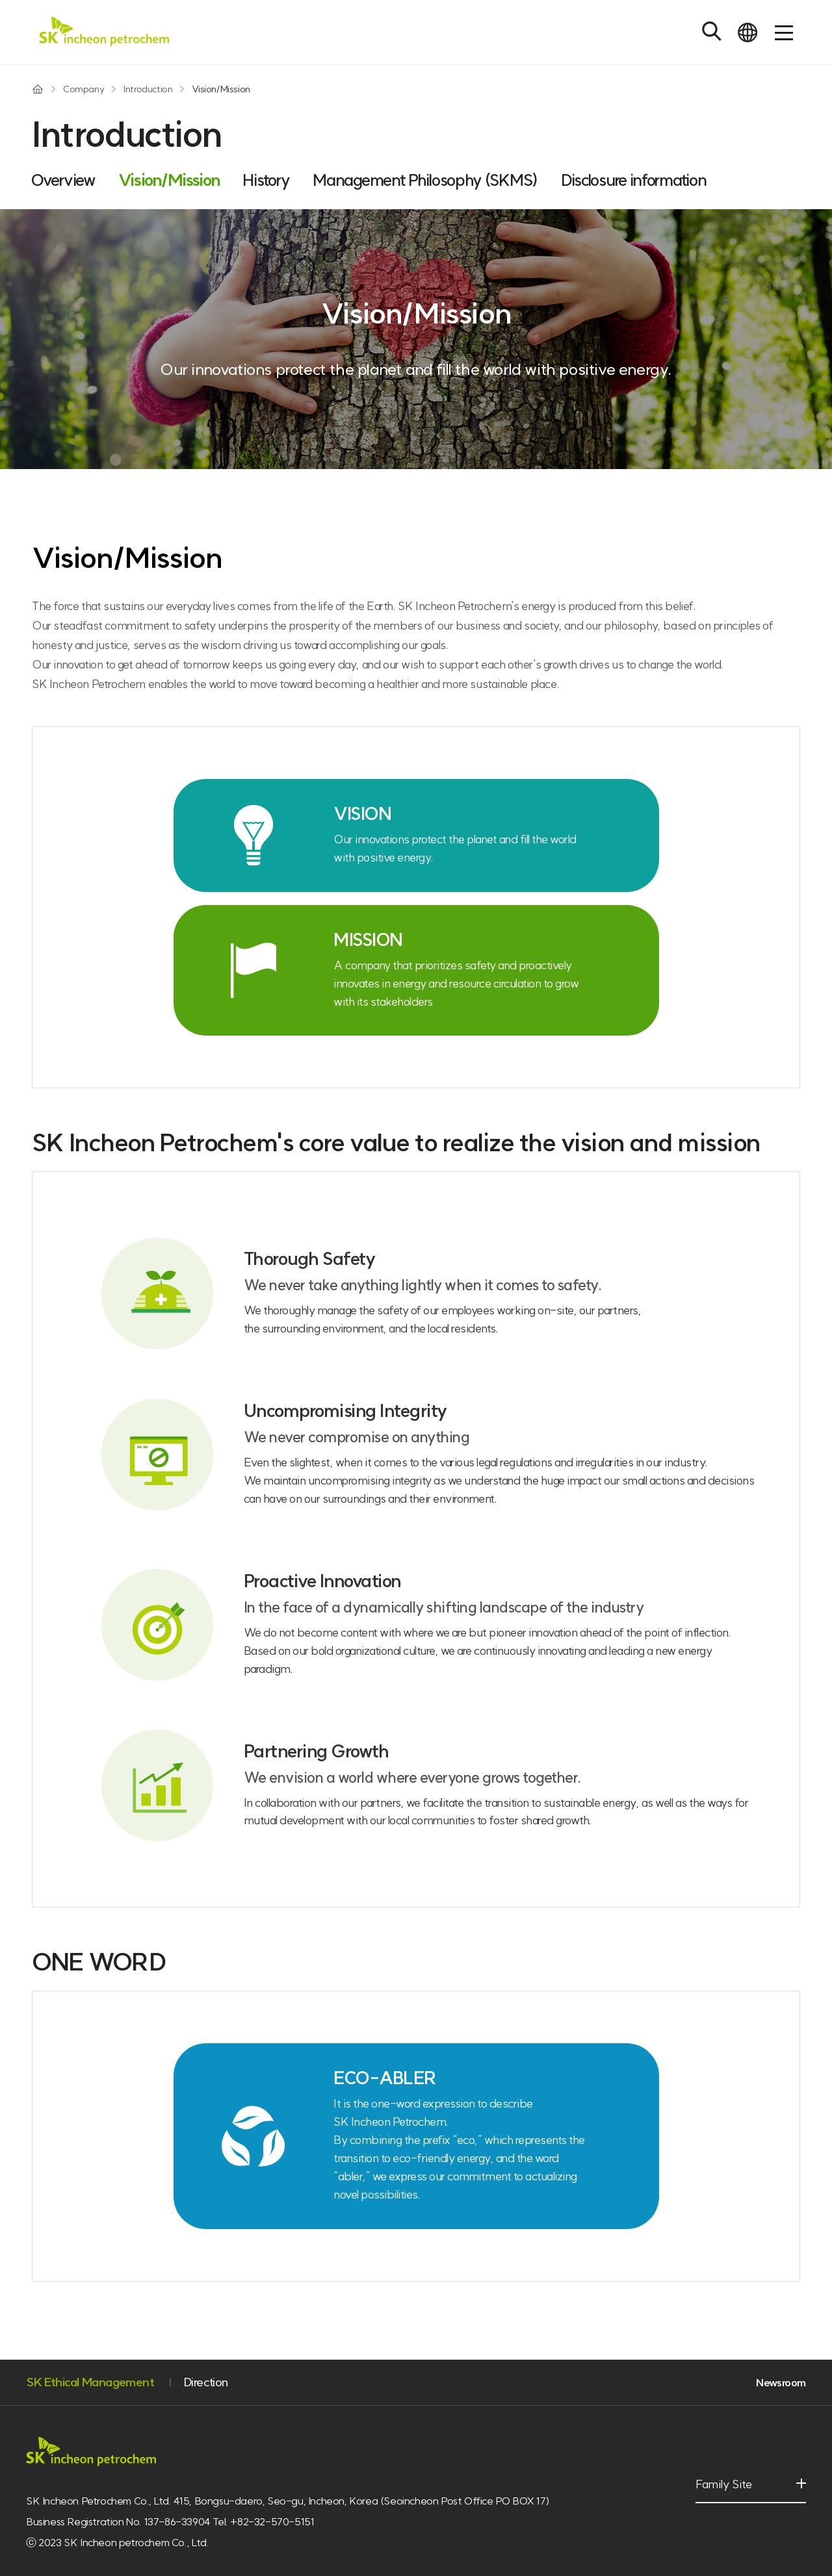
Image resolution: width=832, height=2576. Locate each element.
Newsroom (781, 2382)
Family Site (729, 2491)
